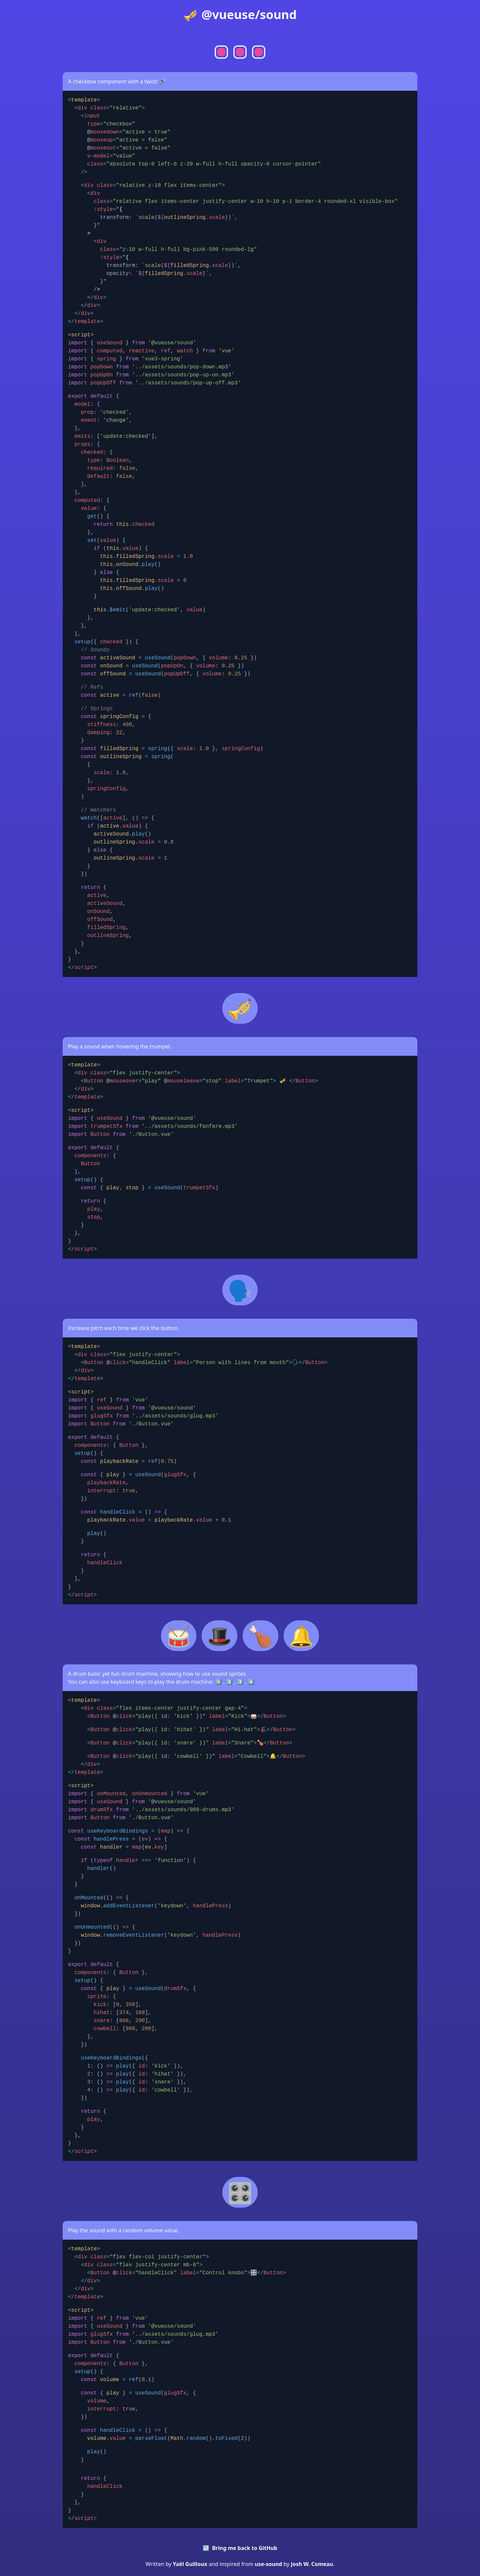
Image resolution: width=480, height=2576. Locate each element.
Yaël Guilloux (190, 2564)
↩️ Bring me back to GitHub (240, 2548)
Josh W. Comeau (312, 2564)
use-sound (268, 2564)
